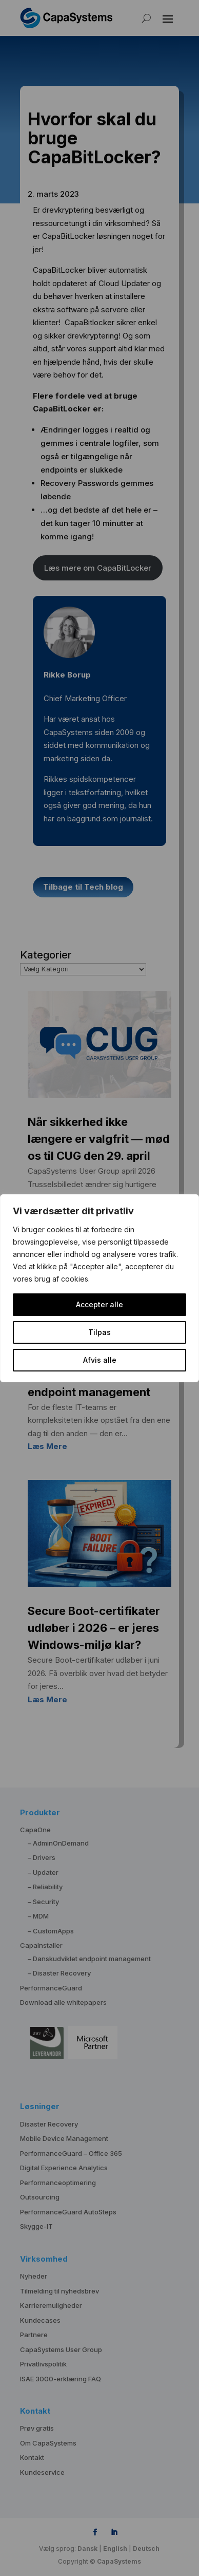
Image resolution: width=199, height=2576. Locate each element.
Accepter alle (99, 1304)
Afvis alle (99, 1360)
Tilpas (99, 1332)
